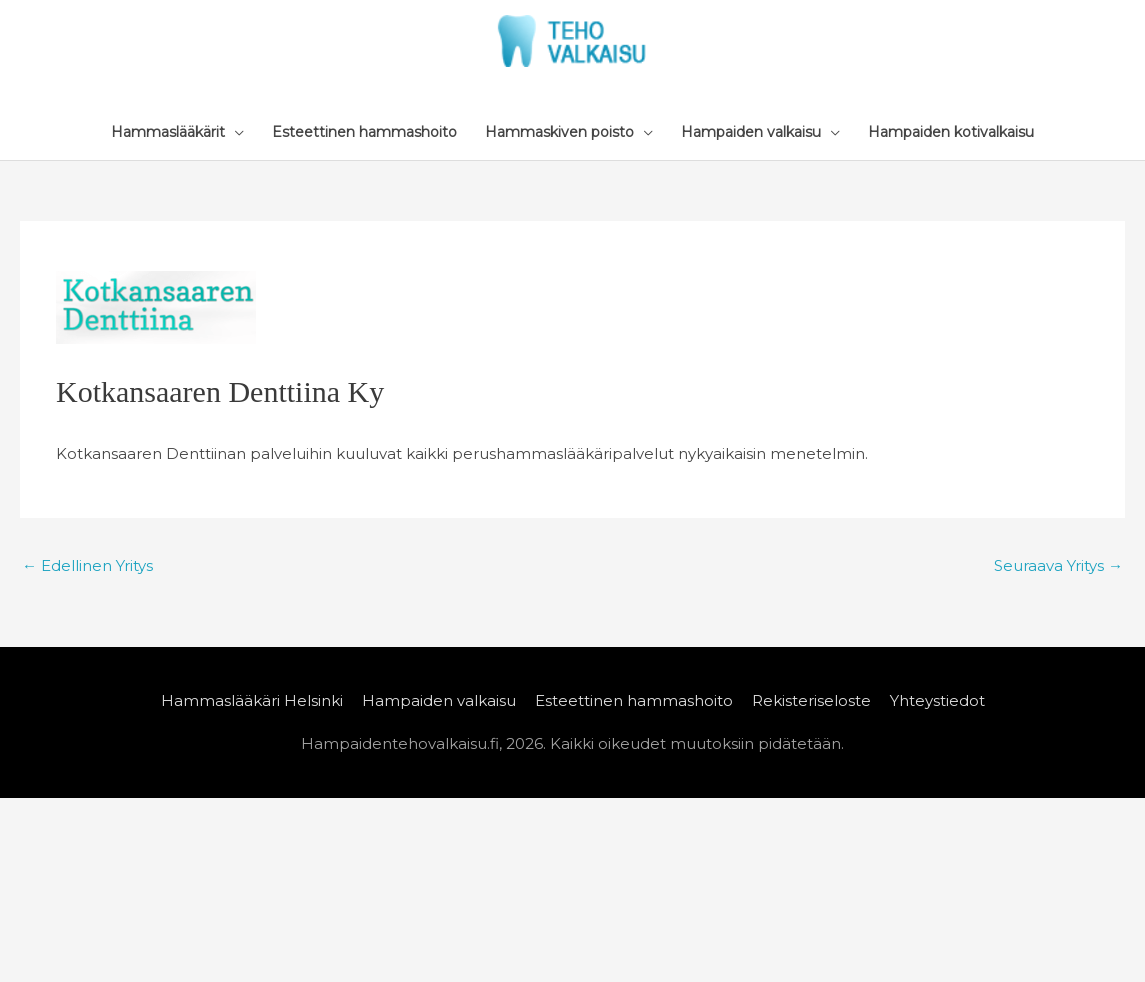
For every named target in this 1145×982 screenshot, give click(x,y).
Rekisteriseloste (811, 700)
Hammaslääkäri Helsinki (252, 700)
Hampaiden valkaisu (439, 700)
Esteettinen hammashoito (634, 700)
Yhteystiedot (937, 700)
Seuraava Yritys (1058, 565)
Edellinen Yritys (87, 565)
